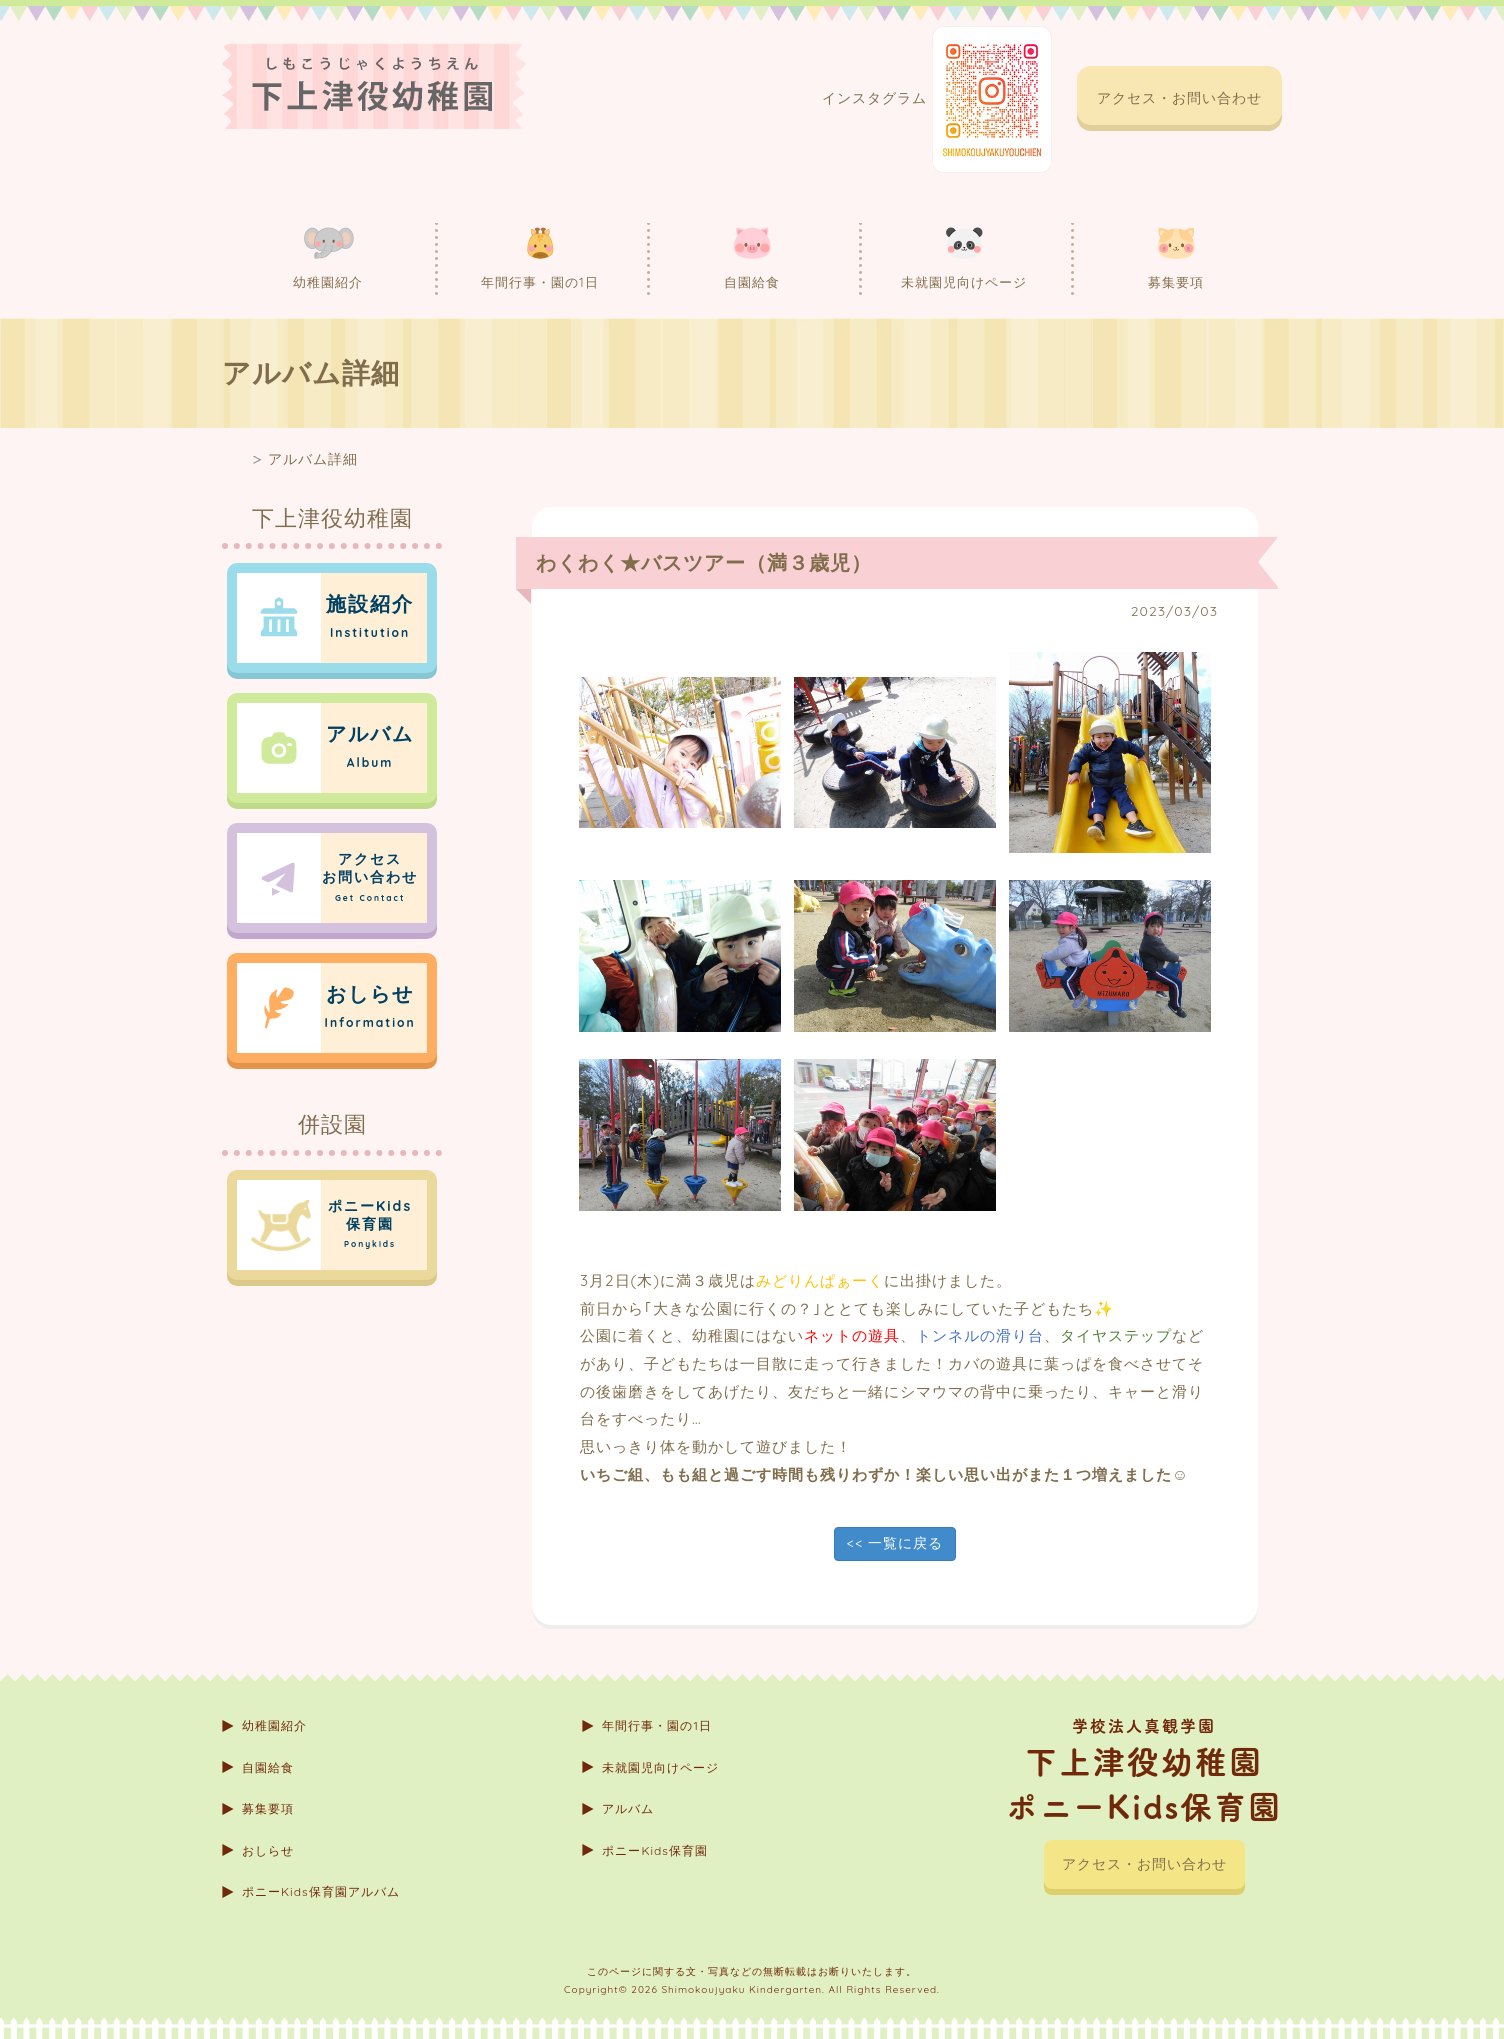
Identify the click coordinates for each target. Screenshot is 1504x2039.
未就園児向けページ (964, 257)
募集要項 (1176, 257)
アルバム (628, 1808)
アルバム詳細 (313, 459)
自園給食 (752, 257)
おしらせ (268, 1850)
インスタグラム (937, 99)
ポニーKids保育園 (655, 1850)
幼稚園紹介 (328, 257)
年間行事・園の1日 (540, 257)
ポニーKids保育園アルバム (321, 1891)
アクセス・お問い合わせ (1179, 98)
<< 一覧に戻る (895, 1543)
